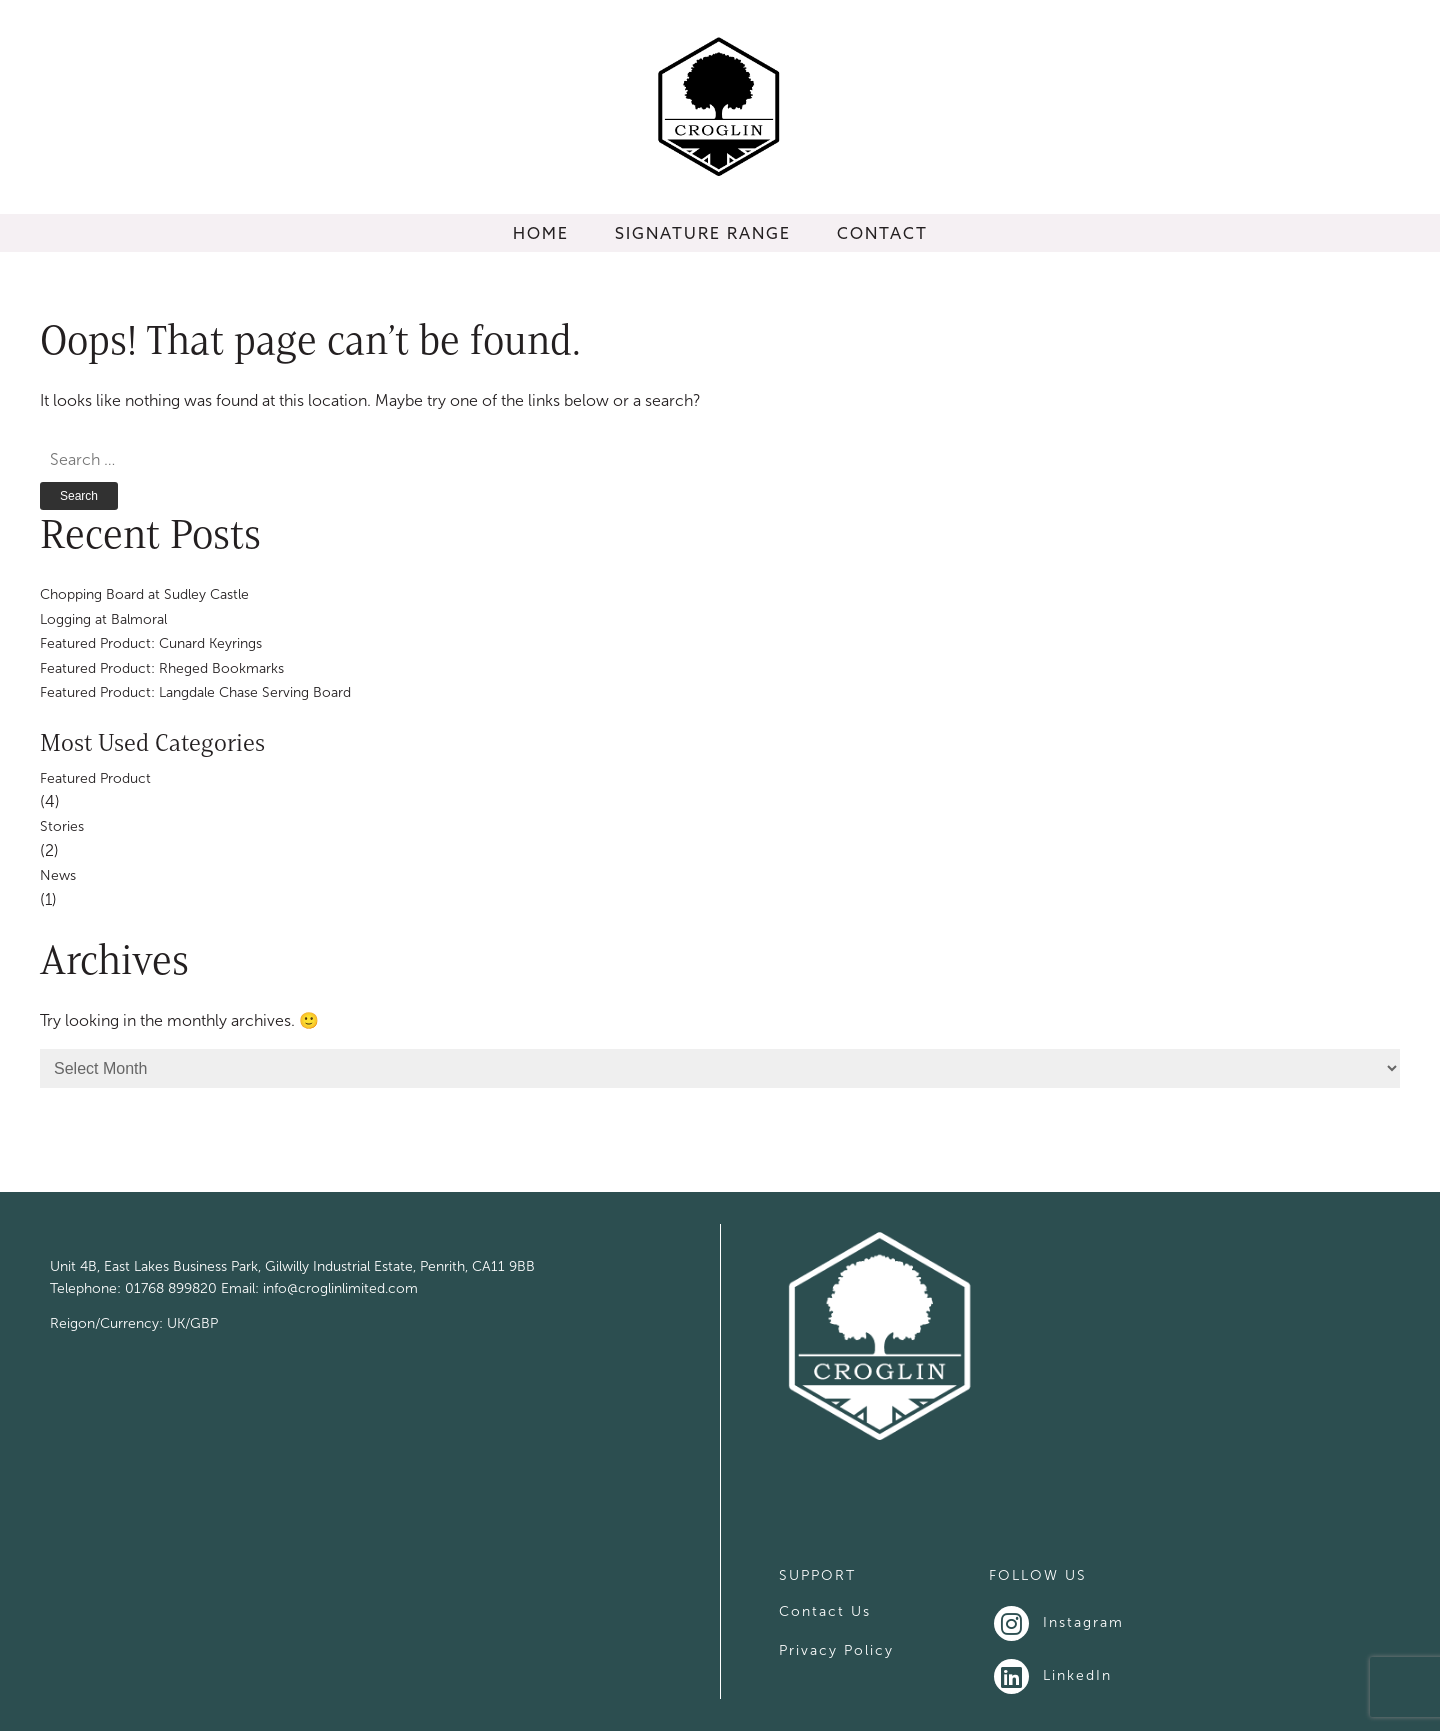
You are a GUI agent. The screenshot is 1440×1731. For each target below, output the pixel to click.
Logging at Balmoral (103, 619)
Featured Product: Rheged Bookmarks (162, 668)
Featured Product (95, 778)
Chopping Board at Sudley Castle (144, 594)
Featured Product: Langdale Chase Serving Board (195, 692)
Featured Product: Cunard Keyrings (151, 643)
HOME (541, 233)
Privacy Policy (836, 1650)
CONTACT (882, 233)
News (58, 875)
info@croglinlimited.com (340, 1288)
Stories (62, 826)
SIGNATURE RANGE (703, 233)
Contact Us (825, 1611)
